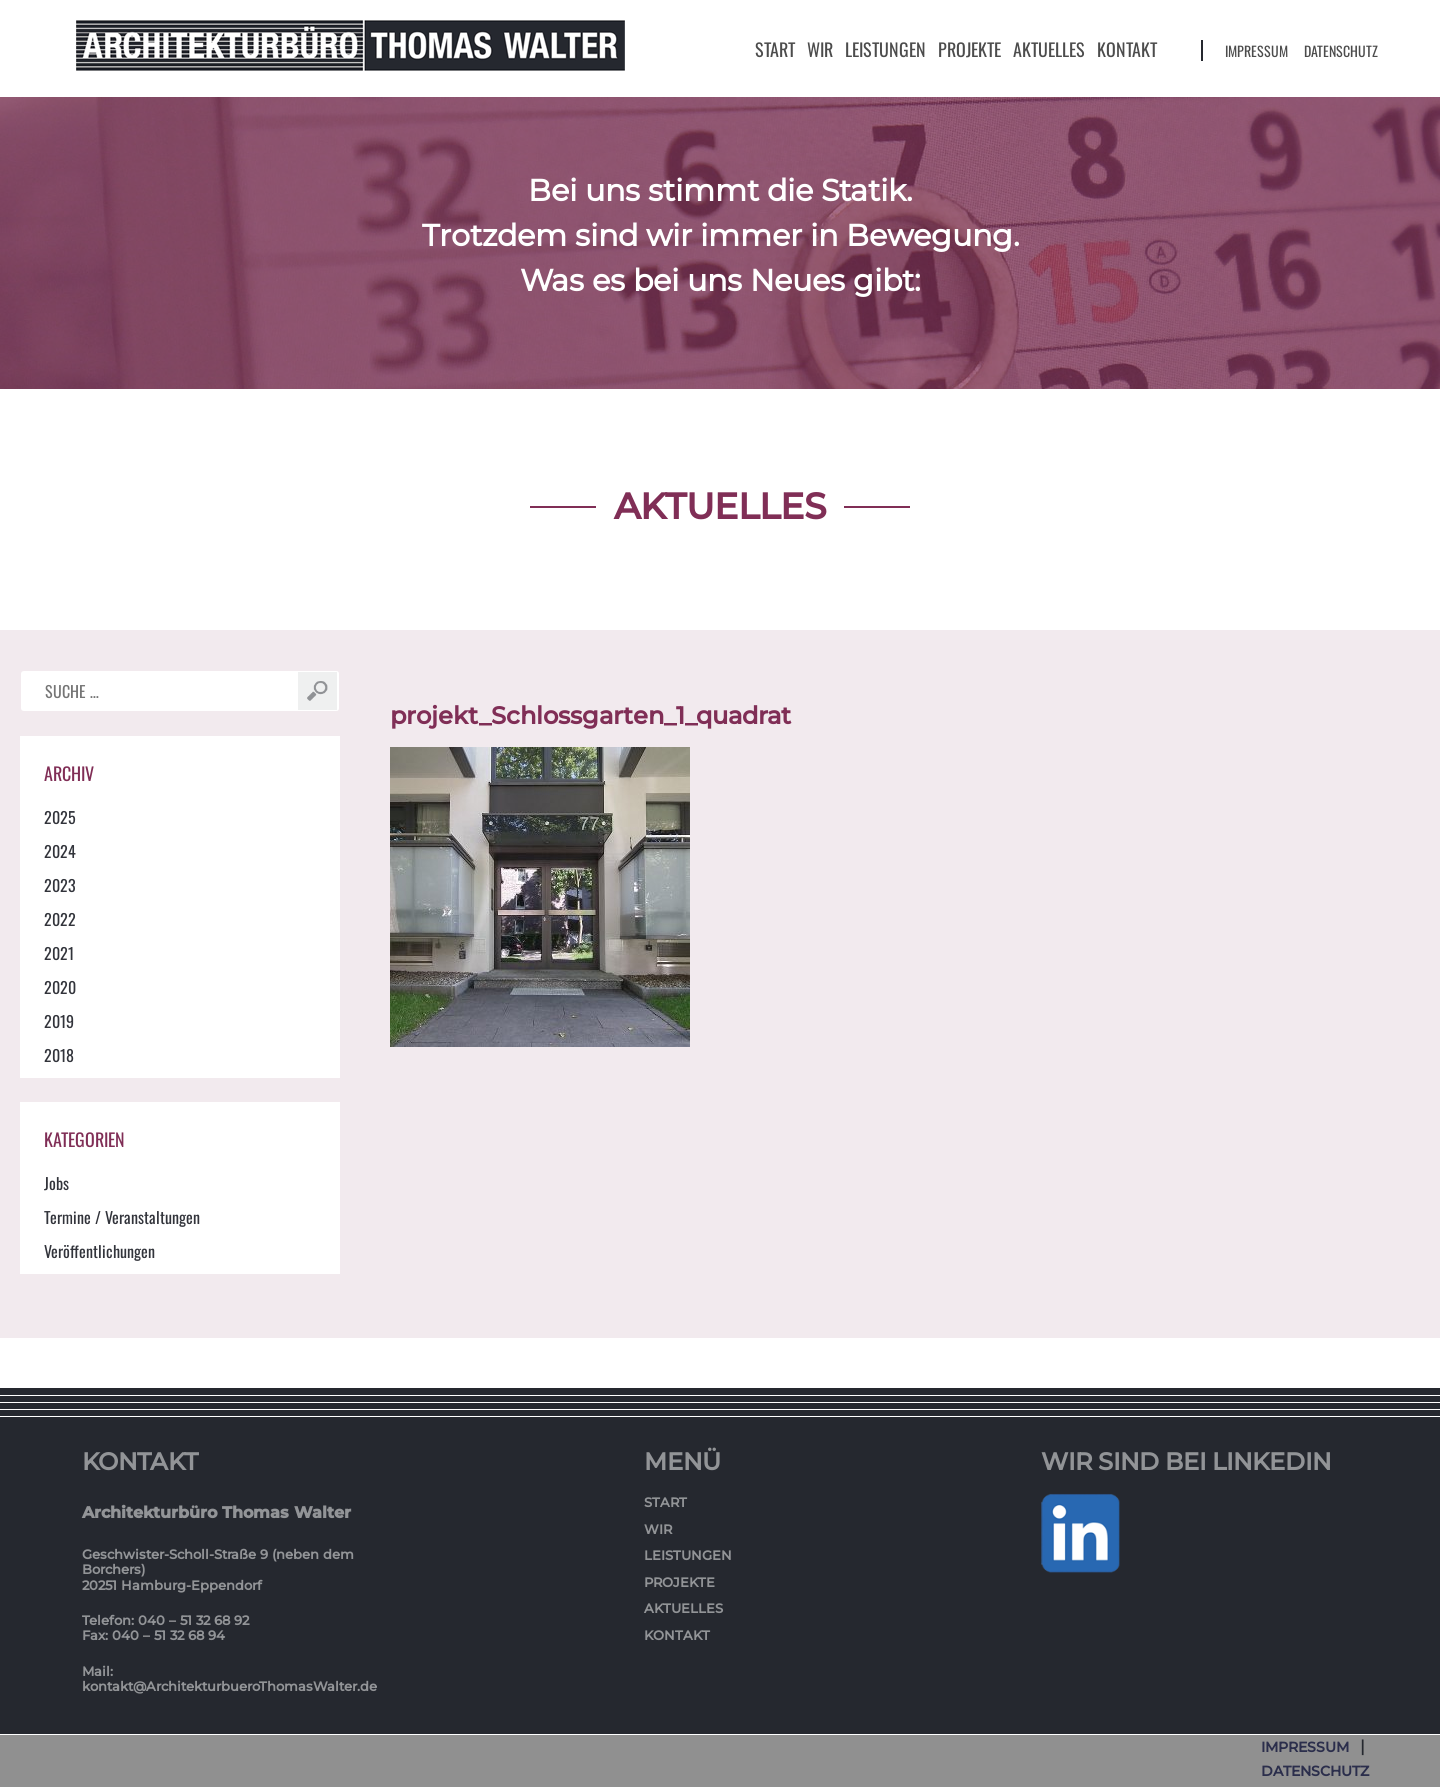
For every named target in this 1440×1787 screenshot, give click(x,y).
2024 (60, 851)
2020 (60, 987)
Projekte (969, 49)
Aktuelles (1049, 49)
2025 (60, 817)
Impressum (1256, 50)
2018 (59, 1055)
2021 (59, 953)
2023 (60, 885)
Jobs (56, 1183)
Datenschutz (1341, 50)
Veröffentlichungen (99, 1251)
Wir (820, 49)
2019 (59, 1021)
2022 (60, 919)
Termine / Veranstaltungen (122, 1217)
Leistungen (885, 49)
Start (775, 49)
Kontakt (1127, 49)
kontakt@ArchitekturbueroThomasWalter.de (229, 1686)
